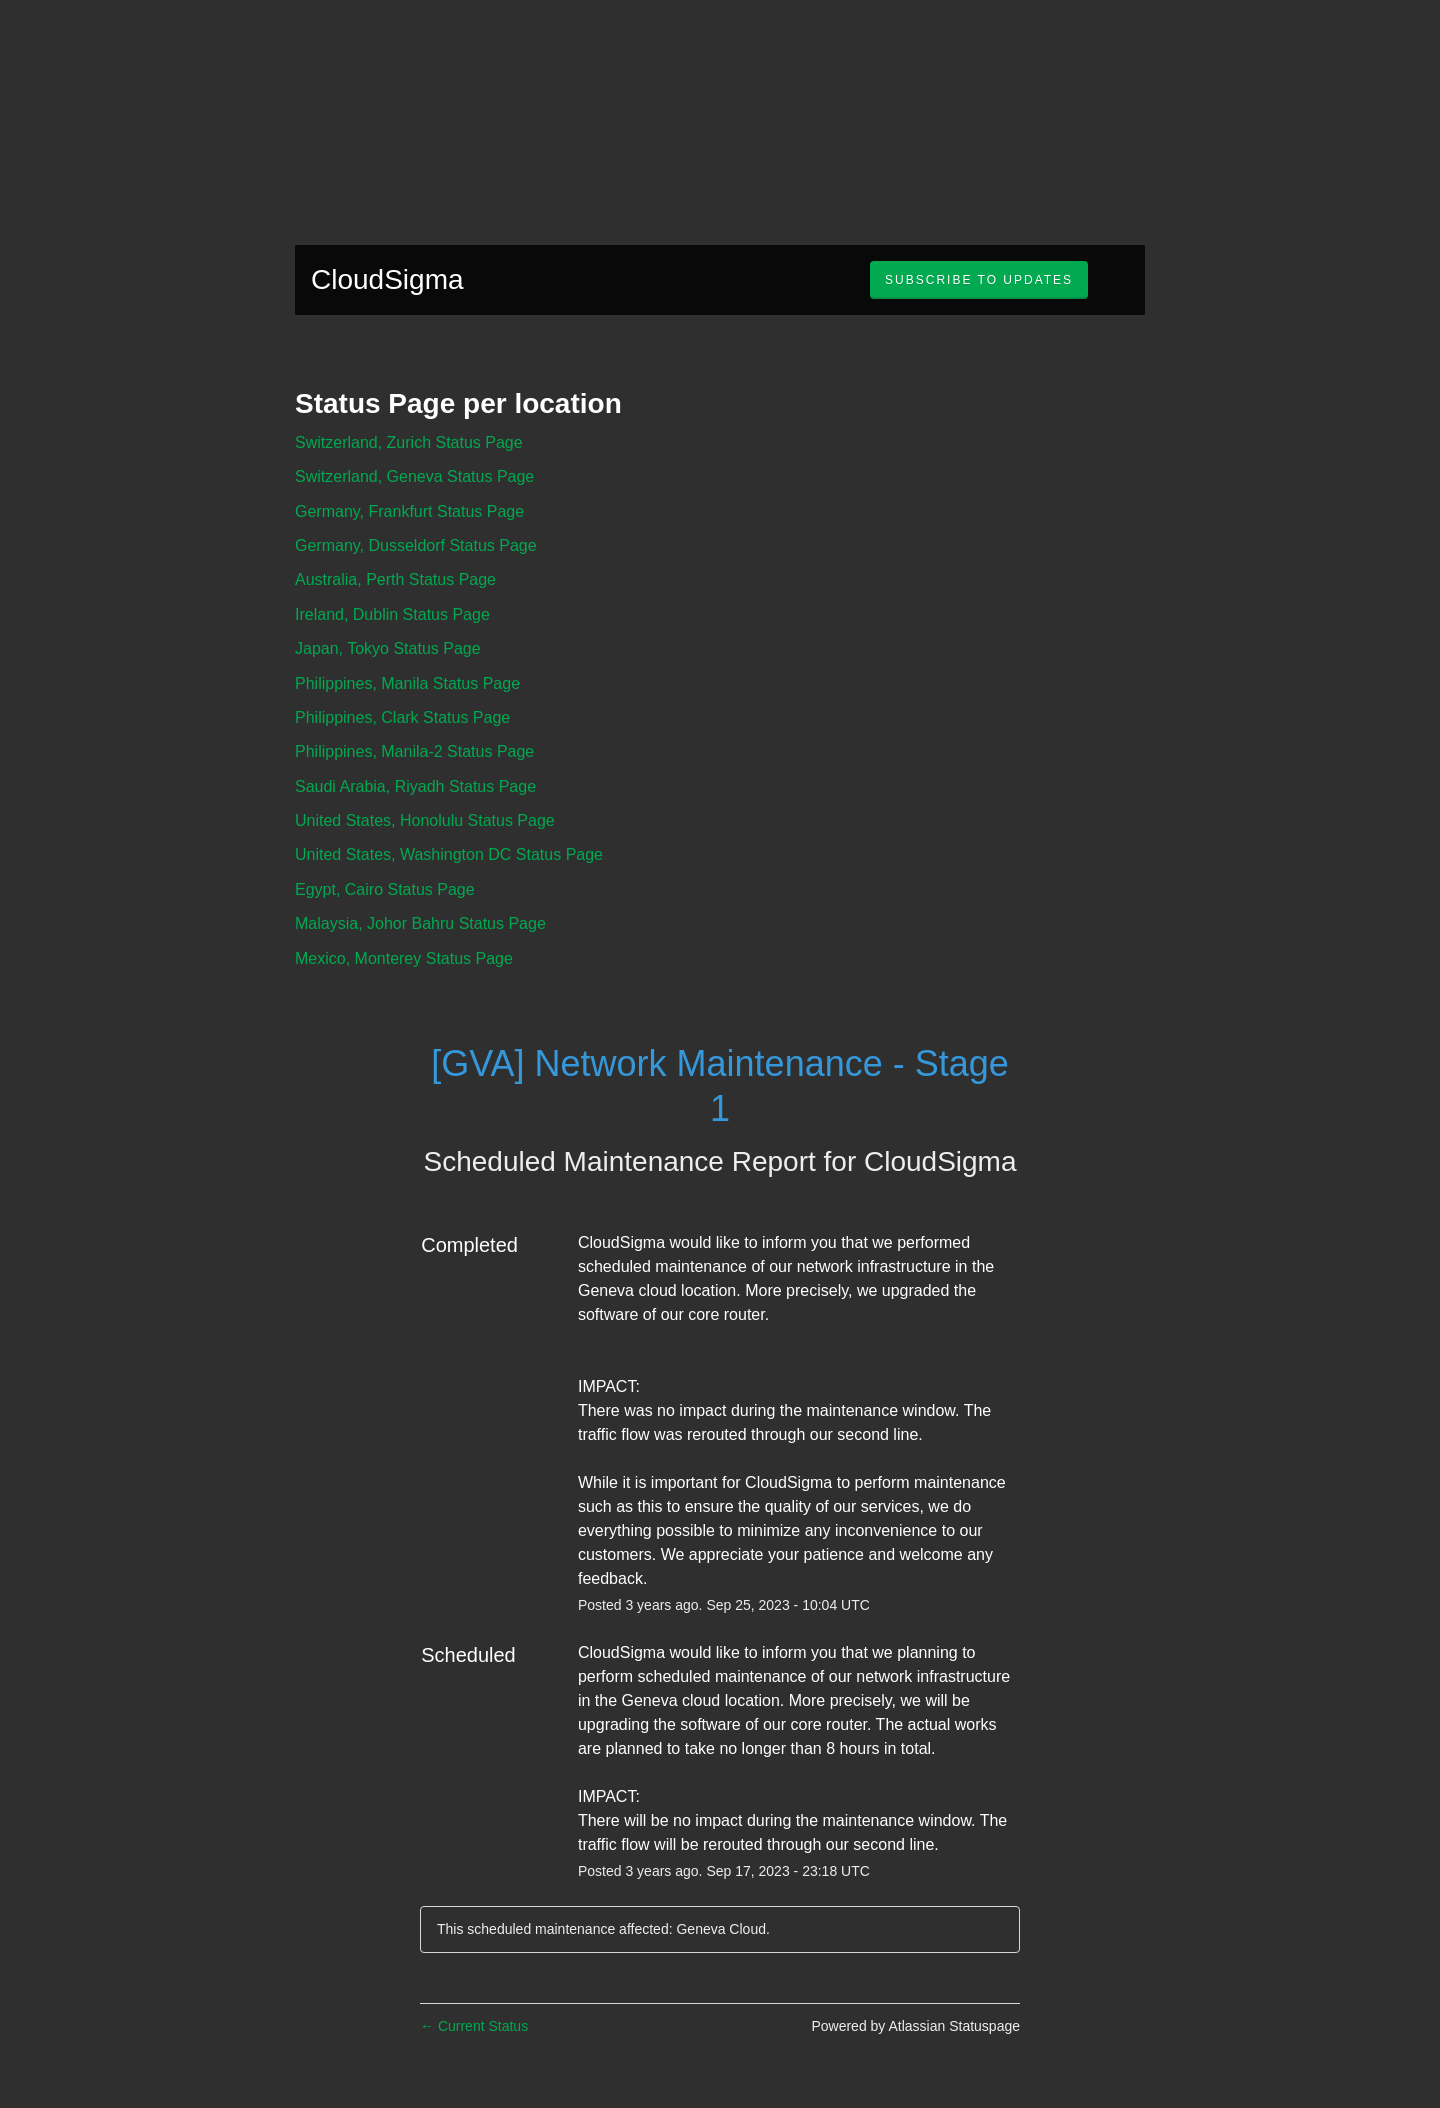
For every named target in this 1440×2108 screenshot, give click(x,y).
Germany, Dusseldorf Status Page (416, 545)
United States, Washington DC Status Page (449, 854)
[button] (979, 280)
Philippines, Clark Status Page (402, 717)
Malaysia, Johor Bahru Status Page (420, 923)
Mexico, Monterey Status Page (404, 958)
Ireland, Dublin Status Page (392, 614)
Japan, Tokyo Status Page (388, 648)
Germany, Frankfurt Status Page (409, 511)
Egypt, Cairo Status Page (385, 889)
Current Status (474, 2026)
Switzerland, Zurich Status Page (409, 442)
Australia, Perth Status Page (395, 579)
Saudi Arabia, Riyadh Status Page (415, 786)
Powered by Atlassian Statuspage (915, 2026)
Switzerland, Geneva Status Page (414, 476)
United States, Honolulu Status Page (425, 820)
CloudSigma (387, 279)
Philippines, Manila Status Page (407, 683)
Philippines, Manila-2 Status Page (414, 751)
